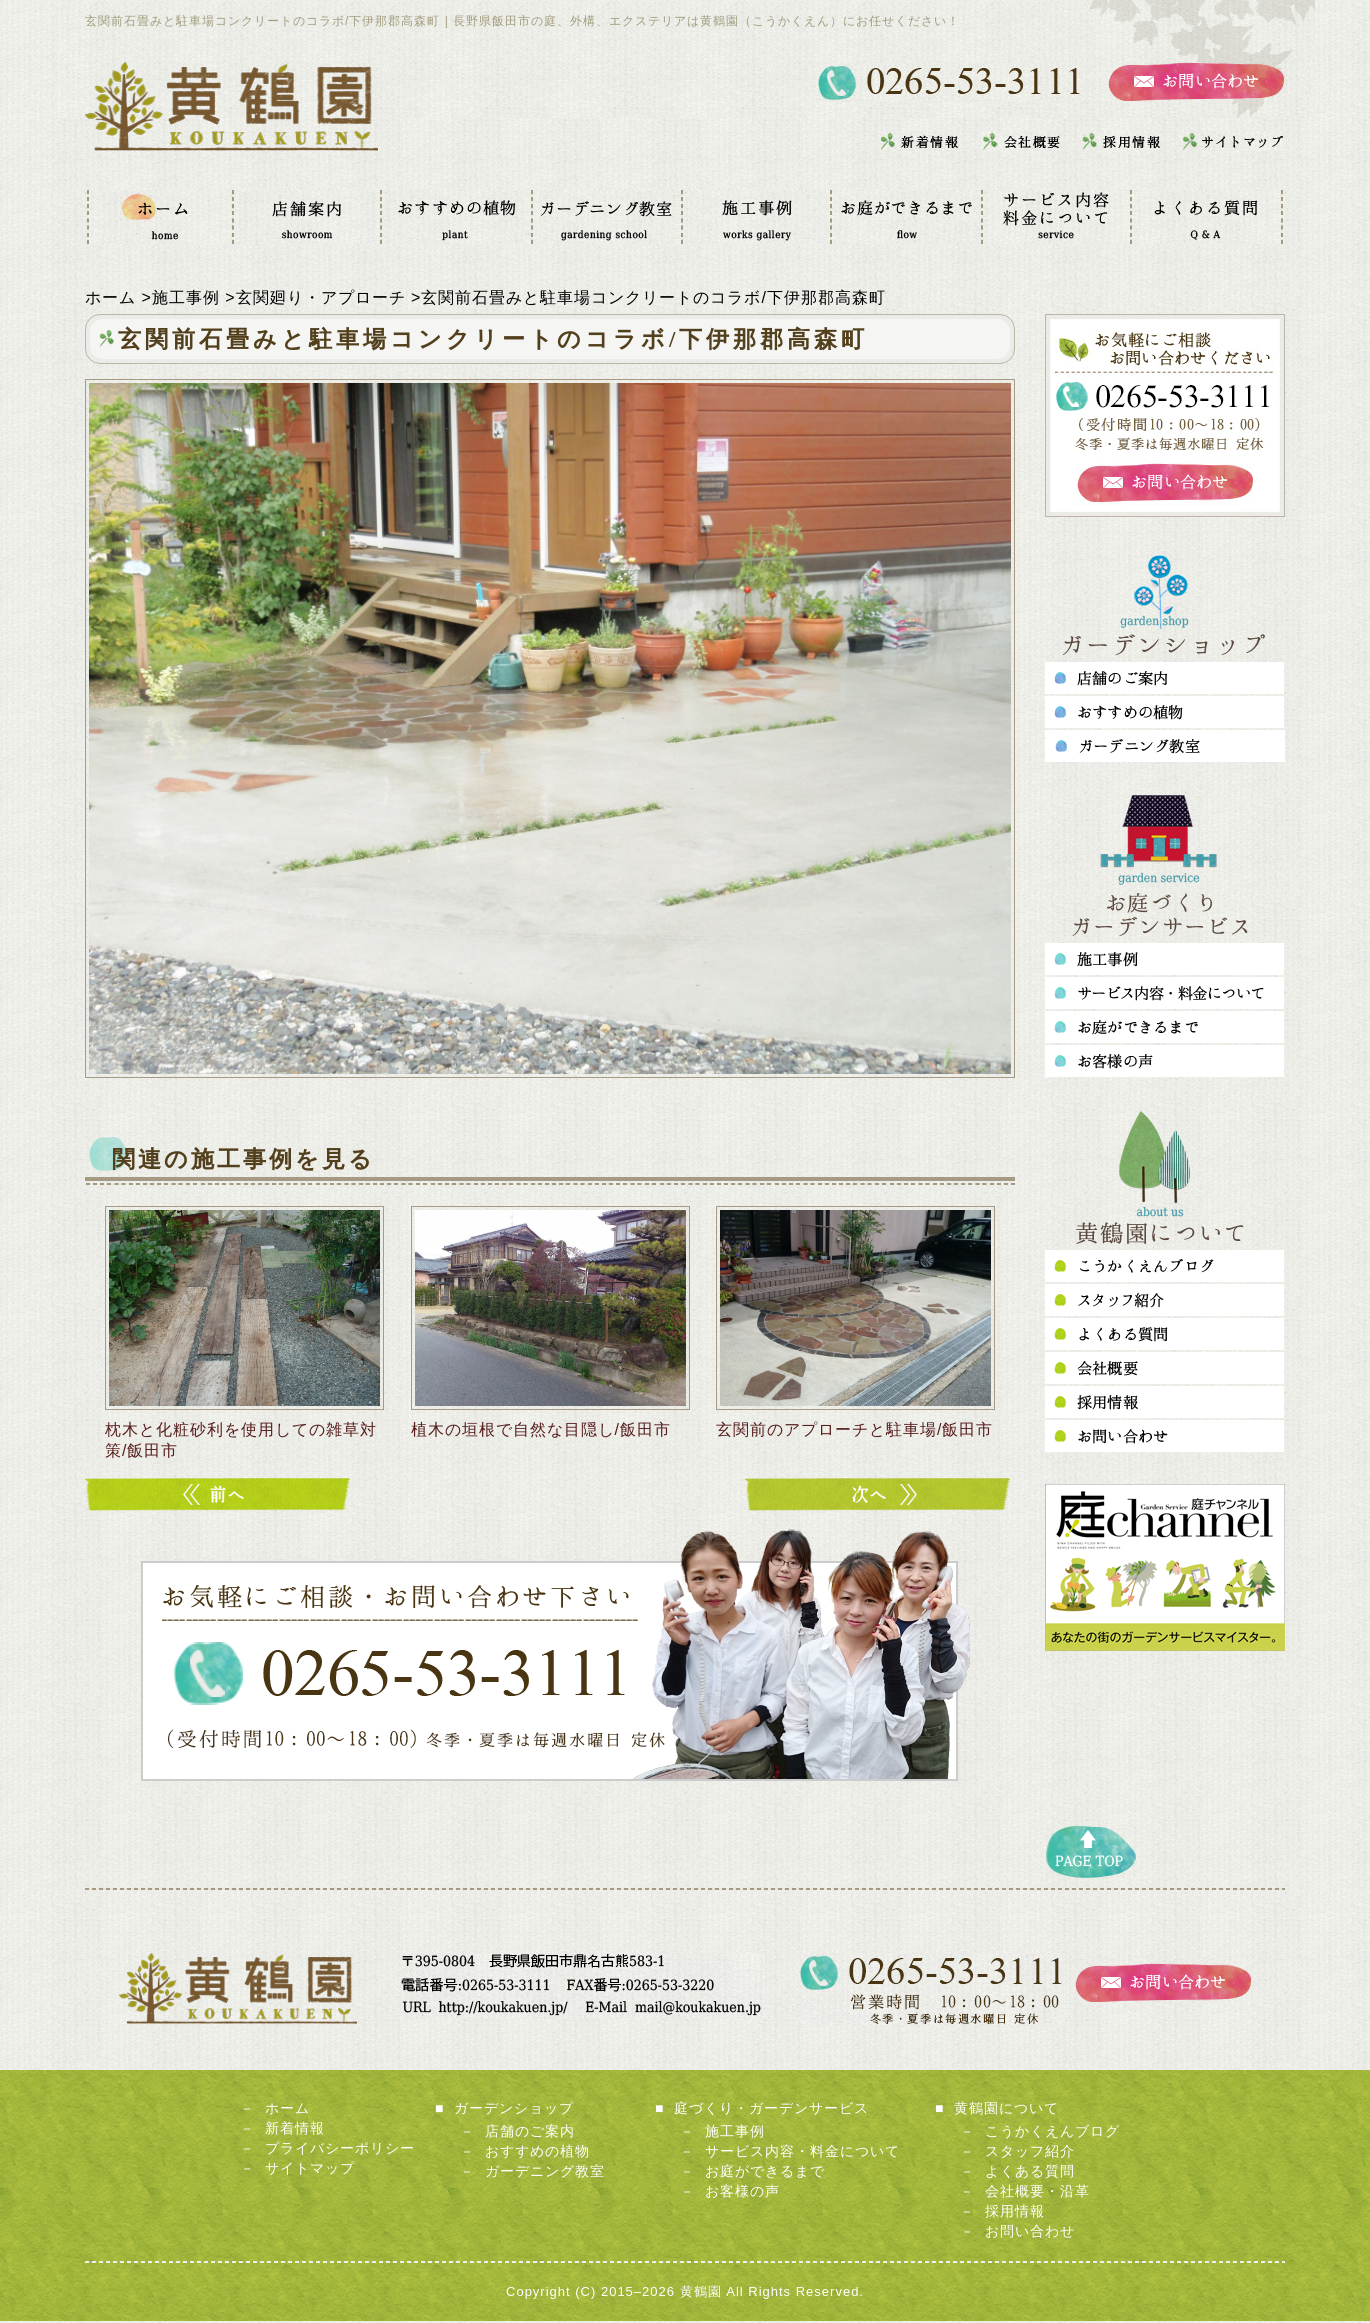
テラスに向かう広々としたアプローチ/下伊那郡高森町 (880, 1496)
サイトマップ (310, 2170)
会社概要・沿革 (1037, 2193)
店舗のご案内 (530, 2133)
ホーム (287, 2110)
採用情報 (1015, 2213)
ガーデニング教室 (545, 2173)
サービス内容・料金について (802, 2153)
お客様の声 (742, 2193)
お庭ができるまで (765, 2173)
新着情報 (295, 2130)
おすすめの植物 (537, 2153)
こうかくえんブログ (1052, 2133)
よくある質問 (1030, 2173)
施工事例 (735, 2133)
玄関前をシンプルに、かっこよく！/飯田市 (220, 1496)
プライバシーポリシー (340, 2150)
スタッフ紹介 (1030, 2153)
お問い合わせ (1030, 2233)
